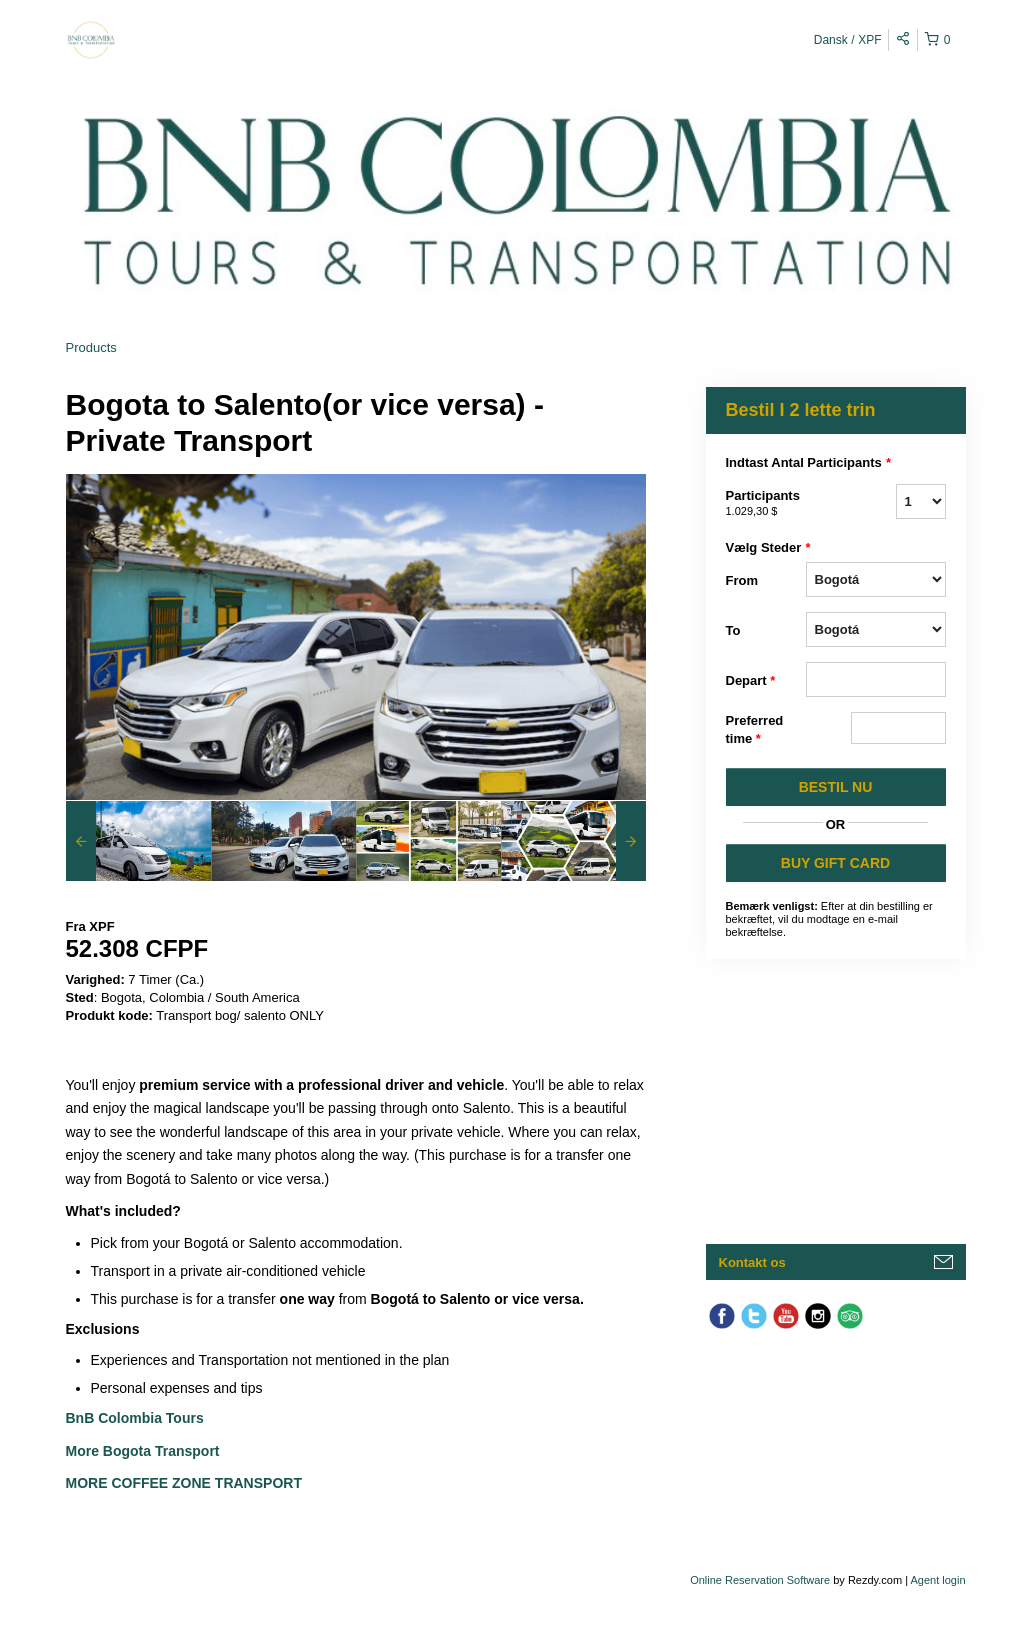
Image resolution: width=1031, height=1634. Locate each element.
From (742, 580)
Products (91, 347)
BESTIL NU (836, 787)
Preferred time (755, 730)
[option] (138, 841)
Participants (766, 504)
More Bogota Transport (143, 1451)
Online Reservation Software (760, 1580)
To (733, 630)
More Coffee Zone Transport (186, 1483)
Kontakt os (752, 1262)
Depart (751, 681)
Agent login (937, 1580)
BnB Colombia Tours (137, 1418)
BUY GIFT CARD (835, 863)
